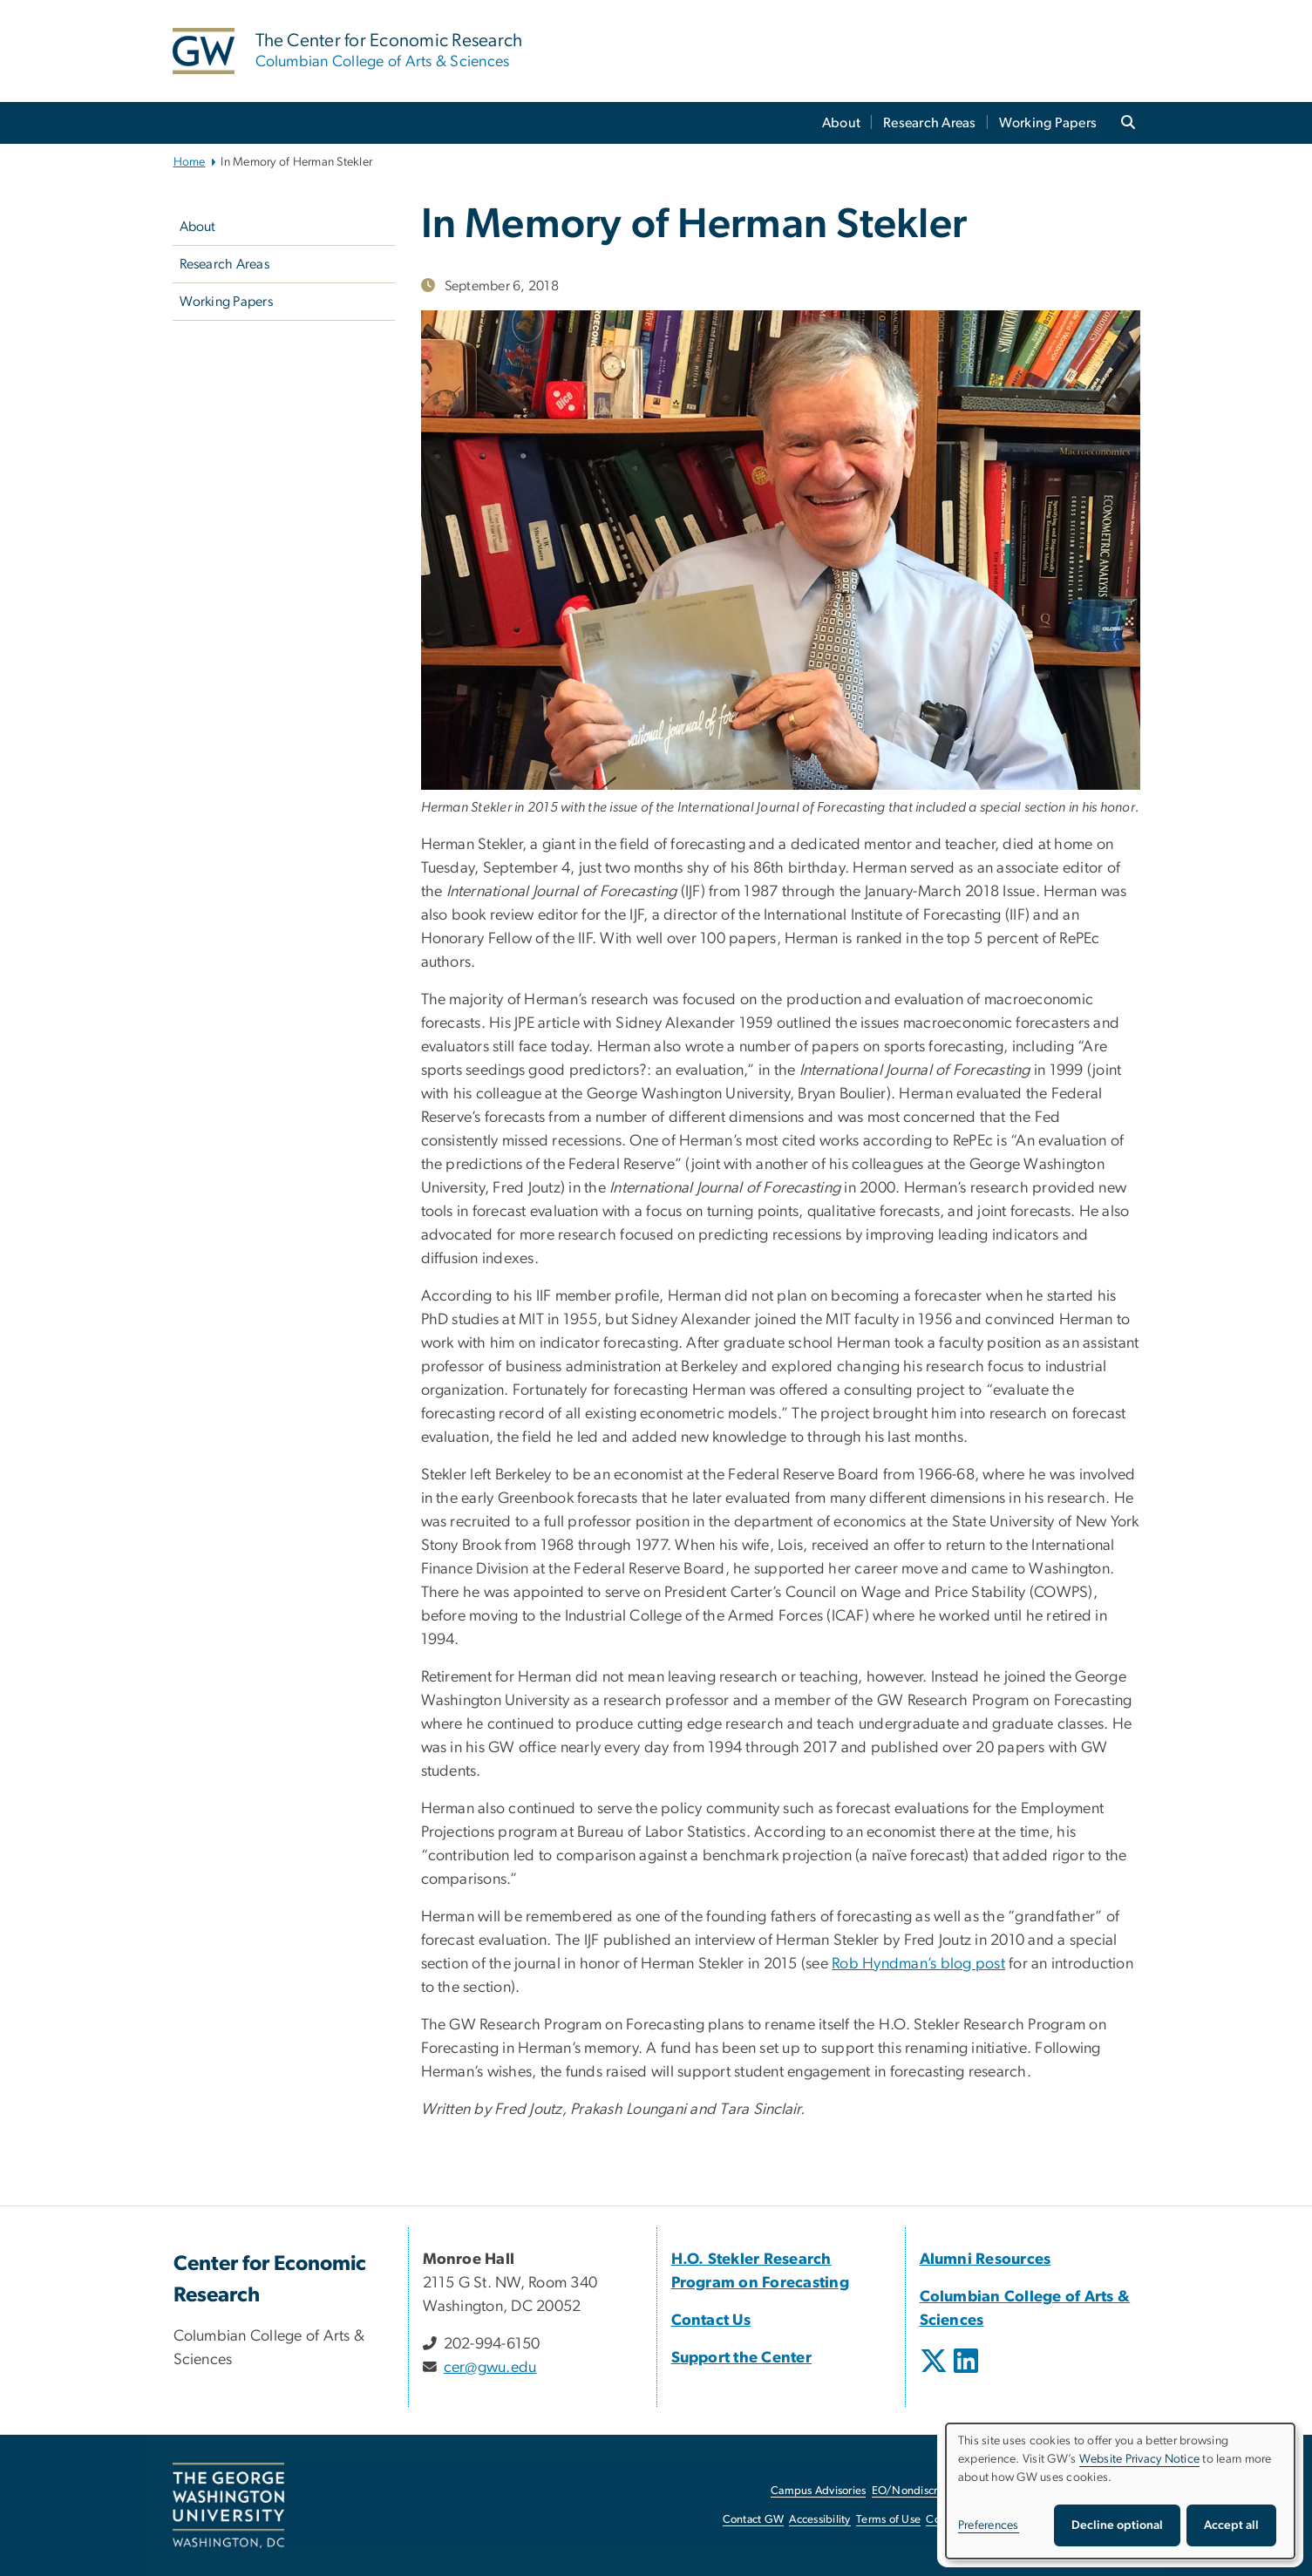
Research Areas (929, 123)
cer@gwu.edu (490, 2367)
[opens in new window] (935, 2374)
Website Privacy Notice (1139, 2459)
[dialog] (1120, 2491)
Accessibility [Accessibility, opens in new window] (819, 2519)
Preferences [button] (988, 2525)
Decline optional (1117, 2525)
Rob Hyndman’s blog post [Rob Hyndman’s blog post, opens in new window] (918, 1964)
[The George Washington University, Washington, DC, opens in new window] (228, 2505)
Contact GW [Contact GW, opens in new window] (754, 2519)
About (841, 123)
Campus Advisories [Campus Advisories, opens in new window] (818, 2491)
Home (189, 162)
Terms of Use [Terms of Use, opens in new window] (888, 2519)
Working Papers (1048, 123)
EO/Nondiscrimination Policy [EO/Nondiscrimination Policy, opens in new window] (944, 2491)
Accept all (1231, 2525)
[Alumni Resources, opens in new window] (985, 2259)
